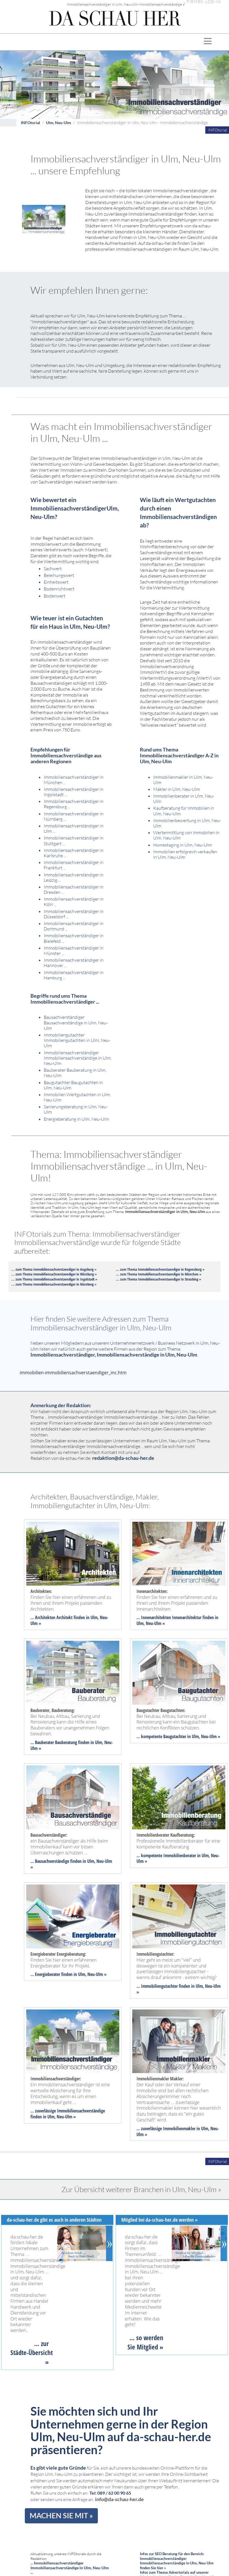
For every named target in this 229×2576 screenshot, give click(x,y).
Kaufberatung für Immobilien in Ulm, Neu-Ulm (183, 810)
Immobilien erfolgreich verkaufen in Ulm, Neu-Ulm (185, 854)
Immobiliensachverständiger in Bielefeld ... (74, 938)
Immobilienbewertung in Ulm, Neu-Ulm (187, 823)
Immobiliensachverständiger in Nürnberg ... (74, 816)
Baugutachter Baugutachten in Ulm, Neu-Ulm (73, 1085)
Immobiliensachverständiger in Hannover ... (74, 962)
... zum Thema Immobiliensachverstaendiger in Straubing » (158, 1279)
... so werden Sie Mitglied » (145, 2342)
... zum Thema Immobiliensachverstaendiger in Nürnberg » (53, 1284)
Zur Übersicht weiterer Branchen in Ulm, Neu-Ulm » (141, 2189)
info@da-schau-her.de (119, 2499)
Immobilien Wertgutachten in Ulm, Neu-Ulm (77, 1097)
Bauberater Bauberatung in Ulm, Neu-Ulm (75, 1072)
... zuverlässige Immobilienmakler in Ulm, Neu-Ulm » (177, 2131)
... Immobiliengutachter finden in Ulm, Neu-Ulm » (178, 1989)
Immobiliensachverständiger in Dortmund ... (74, 926)
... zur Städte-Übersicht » (31, 2352)
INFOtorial (30, 122)
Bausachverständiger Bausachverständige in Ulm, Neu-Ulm (76, 1022)
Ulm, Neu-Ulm (58, 122)
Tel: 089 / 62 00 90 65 (110, 2493)
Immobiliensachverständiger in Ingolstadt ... (74, 791)
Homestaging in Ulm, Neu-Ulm (182, 845)
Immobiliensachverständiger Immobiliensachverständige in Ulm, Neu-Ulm (78, 1058)
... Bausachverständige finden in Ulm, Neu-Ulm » (71, 1864)
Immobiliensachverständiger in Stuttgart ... (74, 840)
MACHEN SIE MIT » (61, 2515)
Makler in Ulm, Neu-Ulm (176, 789)
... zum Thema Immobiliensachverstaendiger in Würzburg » (54, 1274)
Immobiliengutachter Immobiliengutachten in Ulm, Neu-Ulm (77, 1040)
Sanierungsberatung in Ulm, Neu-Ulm (76, 1109)
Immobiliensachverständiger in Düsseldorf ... (74, 913)
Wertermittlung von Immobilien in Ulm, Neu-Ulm (186, 835)
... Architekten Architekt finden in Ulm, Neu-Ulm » (69, 1620)
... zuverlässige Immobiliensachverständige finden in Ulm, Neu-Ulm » (67, 2114)
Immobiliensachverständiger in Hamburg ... (74, 975)
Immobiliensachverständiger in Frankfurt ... (74, 865)
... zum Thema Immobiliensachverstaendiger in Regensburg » (160, 1269)
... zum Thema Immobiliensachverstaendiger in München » (158, 1274)
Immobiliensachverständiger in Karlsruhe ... (74, 852)
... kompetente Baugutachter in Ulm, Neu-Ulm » (178, 1736)
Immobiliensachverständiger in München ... (74, 779)
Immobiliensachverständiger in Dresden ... (74, 889)
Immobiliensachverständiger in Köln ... (74, 901)
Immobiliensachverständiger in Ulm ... (74, 828)
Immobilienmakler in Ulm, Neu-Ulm (183, 779)
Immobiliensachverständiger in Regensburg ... (74, 803)
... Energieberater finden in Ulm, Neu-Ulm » (68, 1974)
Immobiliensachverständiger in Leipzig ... (74, 877)
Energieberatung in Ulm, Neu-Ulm (76, 1119)
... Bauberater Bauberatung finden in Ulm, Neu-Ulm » (71, 1745)
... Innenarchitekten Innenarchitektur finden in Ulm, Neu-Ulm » (177, 1620)
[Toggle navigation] (207, 42)
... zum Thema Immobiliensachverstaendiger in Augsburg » (53, 1269)
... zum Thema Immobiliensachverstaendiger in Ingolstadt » (54, 1279)
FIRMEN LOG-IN (204, 2)
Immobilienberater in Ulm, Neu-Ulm (183, 798)
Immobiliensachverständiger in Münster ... (74, 950)
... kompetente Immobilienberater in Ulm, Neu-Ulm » (177, 1858)
